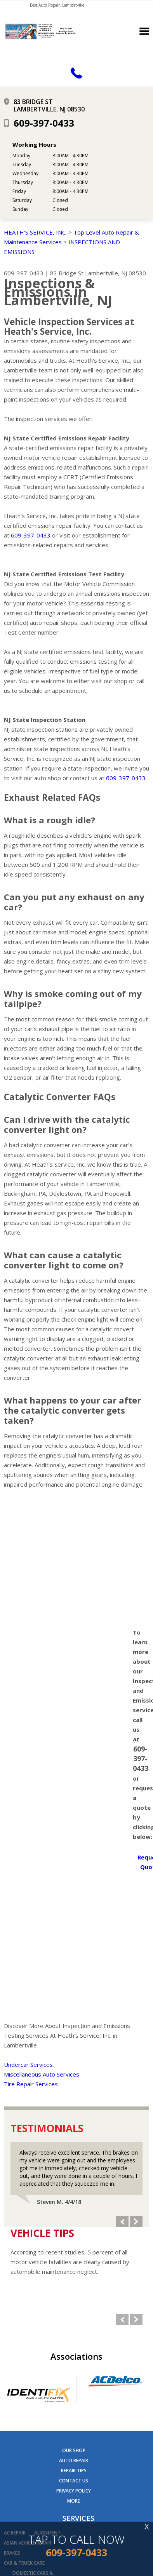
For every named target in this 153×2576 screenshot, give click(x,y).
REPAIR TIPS (74, 2470)
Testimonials (46, 2128)
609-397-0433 (44, 123)
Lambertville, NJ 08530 (115, 273)
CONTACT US (73, 2480)
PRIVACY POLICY (73, 2490)
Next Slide (136, 2221)
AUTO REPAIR (73, 2460)
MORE (73, 2501)
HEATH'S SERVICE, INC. (35, 232)
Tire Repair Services (31, 2084)
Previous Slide (122, 2221)
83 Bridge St (66, 273)
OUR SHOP (73, 2450)
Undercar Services (28, 2064)
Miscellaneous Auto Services (41, 2074)
